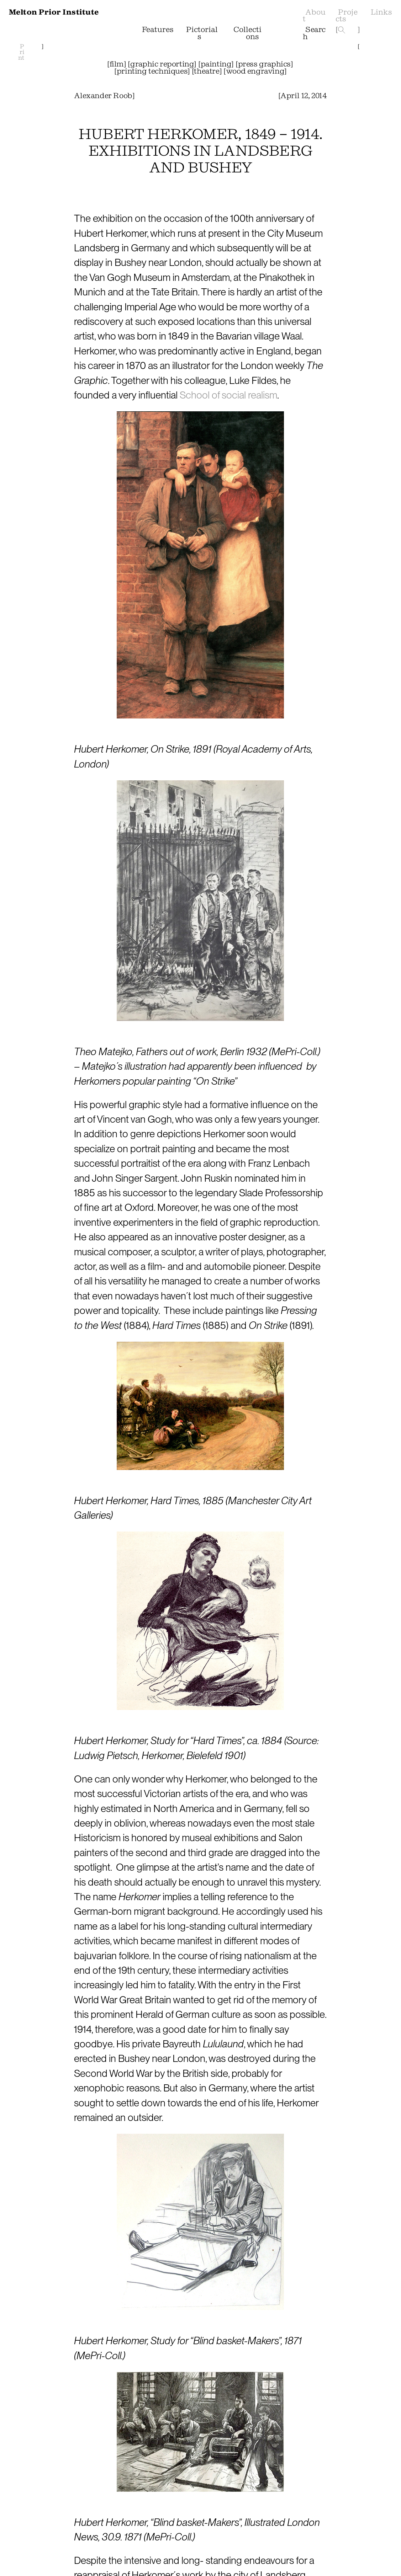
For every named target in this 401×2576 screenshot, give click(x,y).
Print (21, 52)
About (314, 15)
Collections (245, 33)
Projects (346, 15)
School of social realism (228, 395)
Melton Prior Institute (54, 12)
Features (157, 29)
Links (380, 12)
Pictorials (201, 33)
